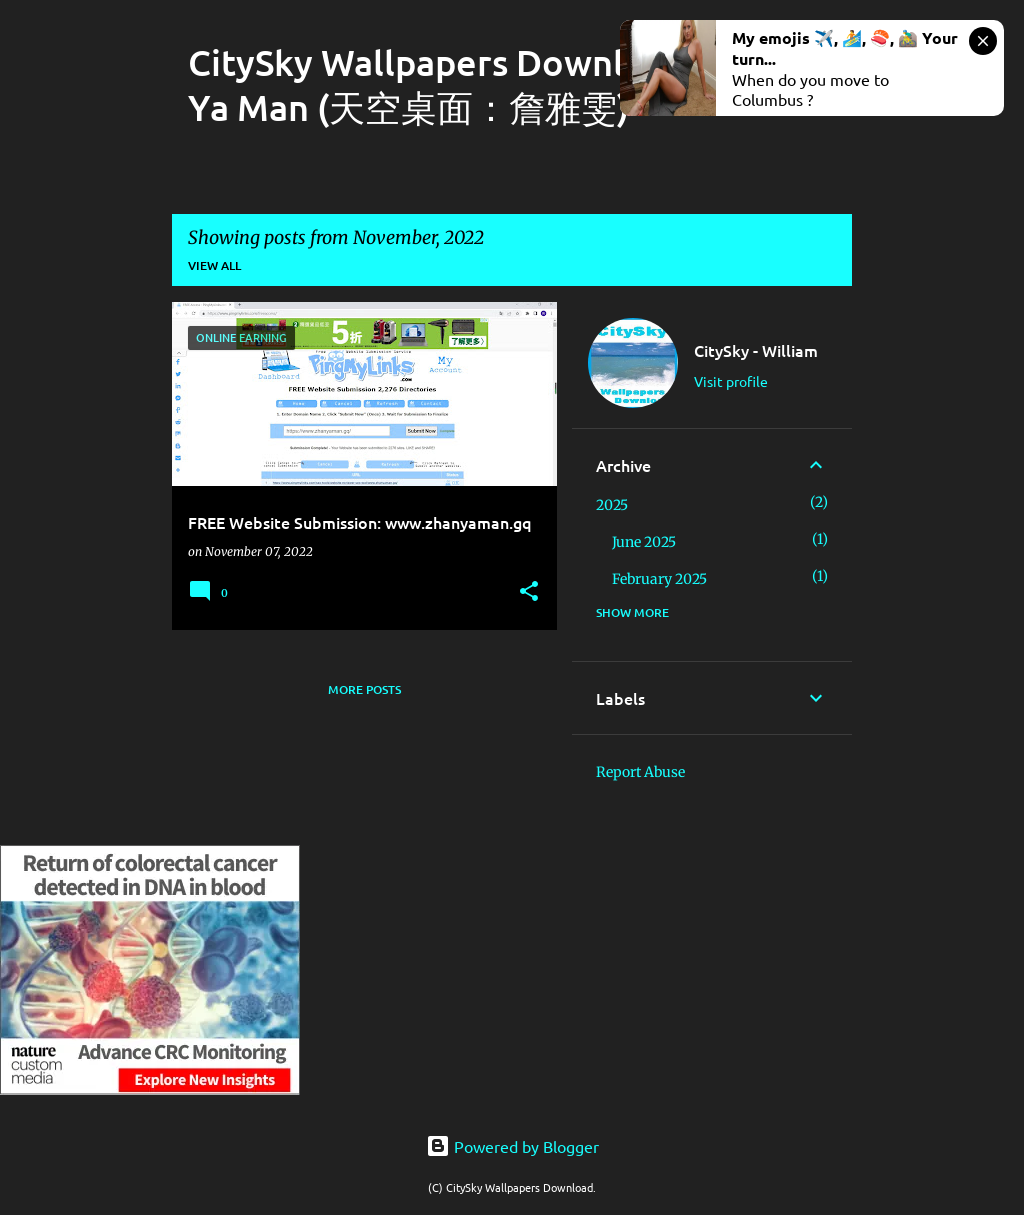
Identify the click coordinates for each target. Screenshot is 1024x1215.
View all (214, 265)
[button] (529, 592)
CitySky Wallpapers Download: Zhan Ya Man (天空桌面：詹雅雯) (487, 84)
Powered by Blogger (512, 1146)
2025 (612, 505)
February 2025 (659, 579)
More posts (364, 689)
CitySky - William (756, 350)
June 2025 (644, 542)
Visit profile (731, 381)
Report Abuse (640, 772)
